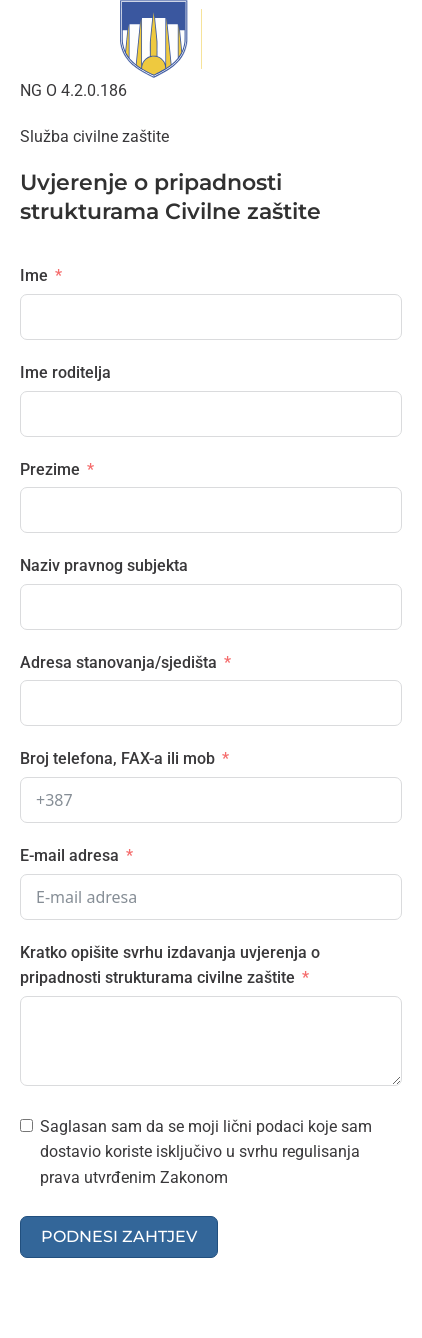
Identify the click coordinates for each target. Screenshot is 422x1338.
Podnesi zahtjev (119, 1236)
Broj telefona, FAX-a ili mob (117, 758)
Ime (34, 275)
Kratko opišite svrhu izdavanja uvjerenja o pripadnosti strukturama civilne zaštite (170, 965)
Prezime (50, 469)
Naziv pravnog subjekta (104, 565)
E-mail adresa (69, 855)
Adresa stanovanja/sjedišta (118, 662)
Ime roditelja (65, 372)
